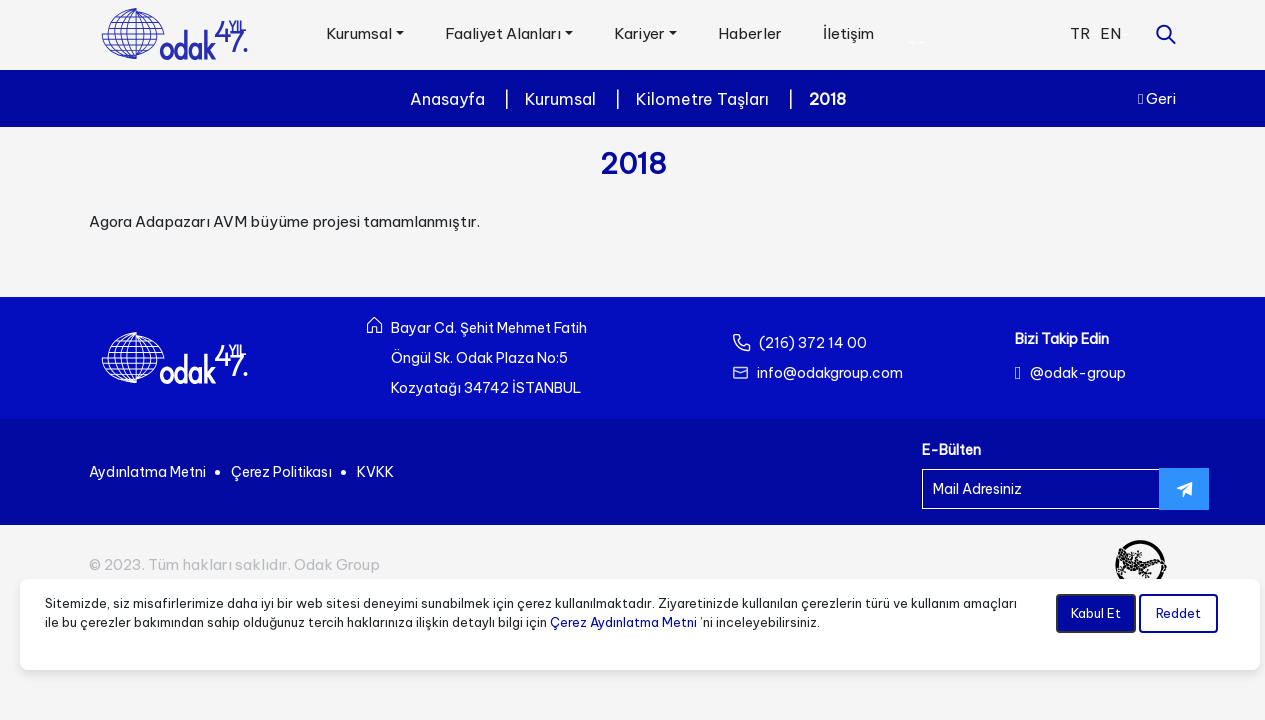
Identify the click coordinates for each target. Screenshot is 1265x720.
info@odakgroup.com (830, 373)
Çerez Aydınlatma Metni (623, 622)
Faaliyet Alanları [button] (503, 33)
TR (1080, 33)
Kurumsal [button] (359, 33)
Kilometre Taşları (702, 99)
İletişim (848, 33)
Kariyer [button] (639, 33)
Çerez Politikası (281, 472)
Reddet (1178, 613)
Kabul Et (1096, 613)
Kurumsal (560, 99)
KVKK (375, 472)
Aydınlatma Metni (147, 472)
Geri (1157, 98)
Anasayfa (447, 99)
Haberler (750, 33)
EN (1110, 33)
